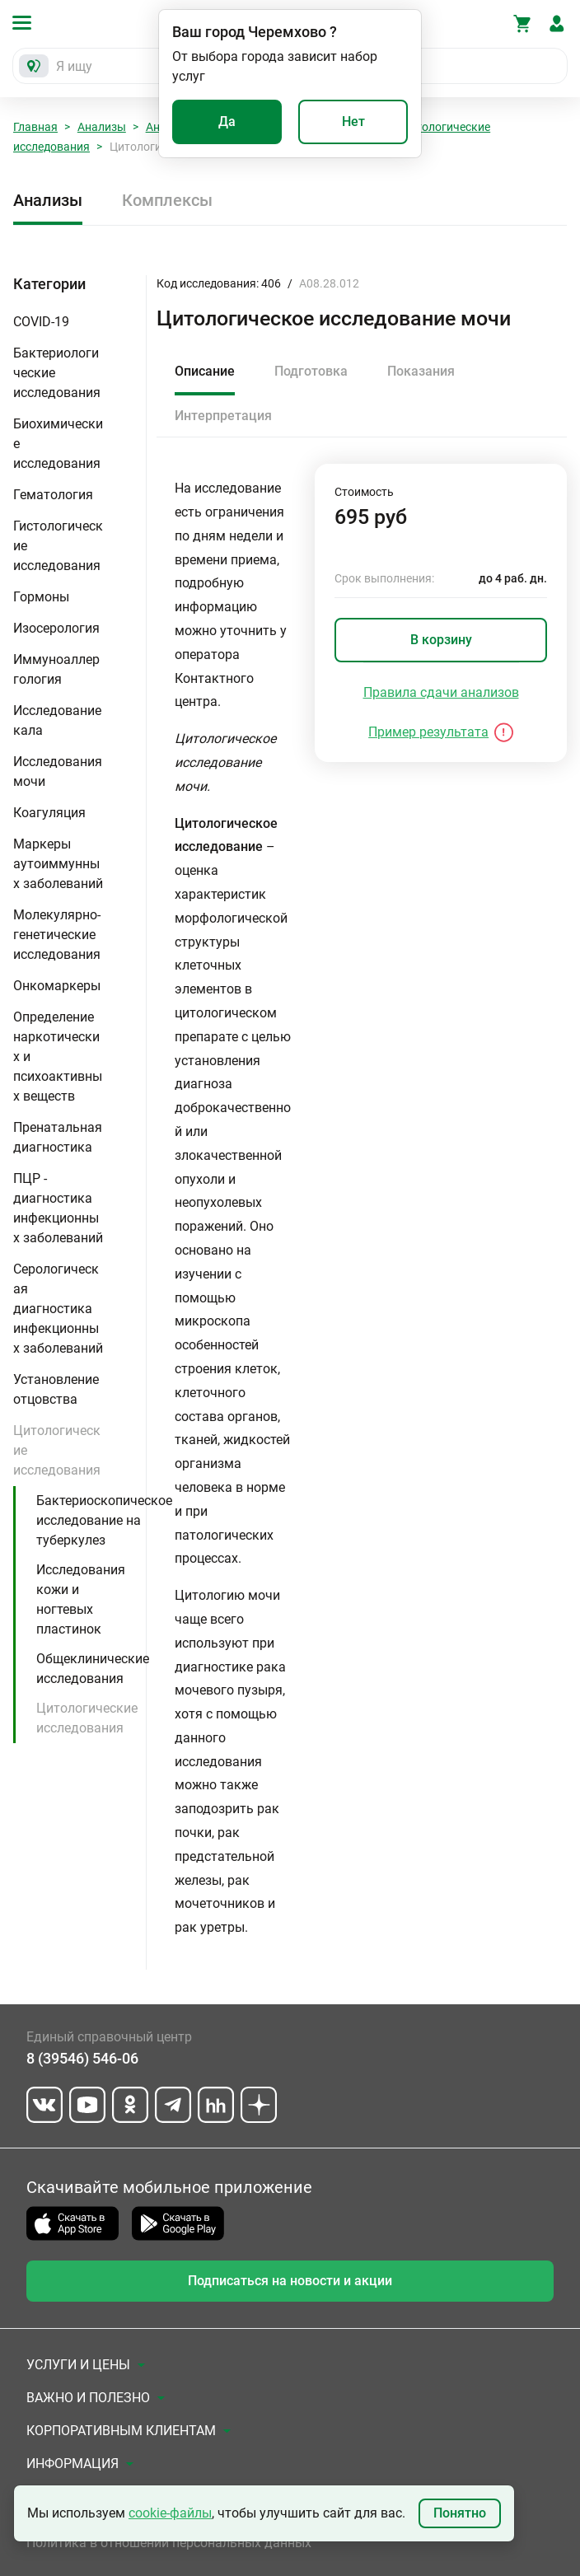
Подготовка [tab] (311, 371)
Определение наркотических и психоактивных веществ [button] (57, 1056)
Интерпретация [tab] (223, 415)
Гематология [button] (53, 495)
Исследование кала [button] (57, 720)
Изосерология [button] (56, 628)
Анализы (101, 126)
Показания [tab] (421, 371)
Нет (353, 121)
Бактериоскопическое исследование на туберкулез (104, 1520)
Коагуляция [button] (49, 812)
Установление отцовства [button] (56, 1389)
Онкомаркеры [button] (57, 985)
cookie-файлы (170, 2513)
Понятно (459, 2513)
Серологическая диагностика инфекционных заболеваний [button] (58, 1308)
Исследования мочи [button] (57, 771)
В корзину (441, 640)
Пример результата (428, 732)
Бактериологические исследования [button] (57, 372)
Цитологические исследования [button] (57, 1450)
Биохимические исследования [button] (58, 443)
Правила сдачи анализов (441, 692)
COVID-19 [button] (41, 322)
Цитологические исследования (87, 1718)
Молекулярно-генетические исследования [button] (57, 934)
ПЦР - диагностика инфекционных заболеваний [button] (58, 1208)
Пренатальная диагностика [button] (57, 1137)
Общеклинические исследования (92, 1668)
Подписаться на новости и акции (290, 2280)
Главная (35, 126)
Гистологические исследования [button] (58, 545)
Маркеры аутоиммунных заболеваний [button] (58, 863)
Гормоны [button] (41, 597)
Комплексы (167, 200)
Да (227, 121)
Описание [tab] (205, 371)
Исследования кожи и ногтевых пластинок (80, 1599)
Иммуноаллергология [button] (56, 669)
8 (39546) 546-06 (82, 2058)
